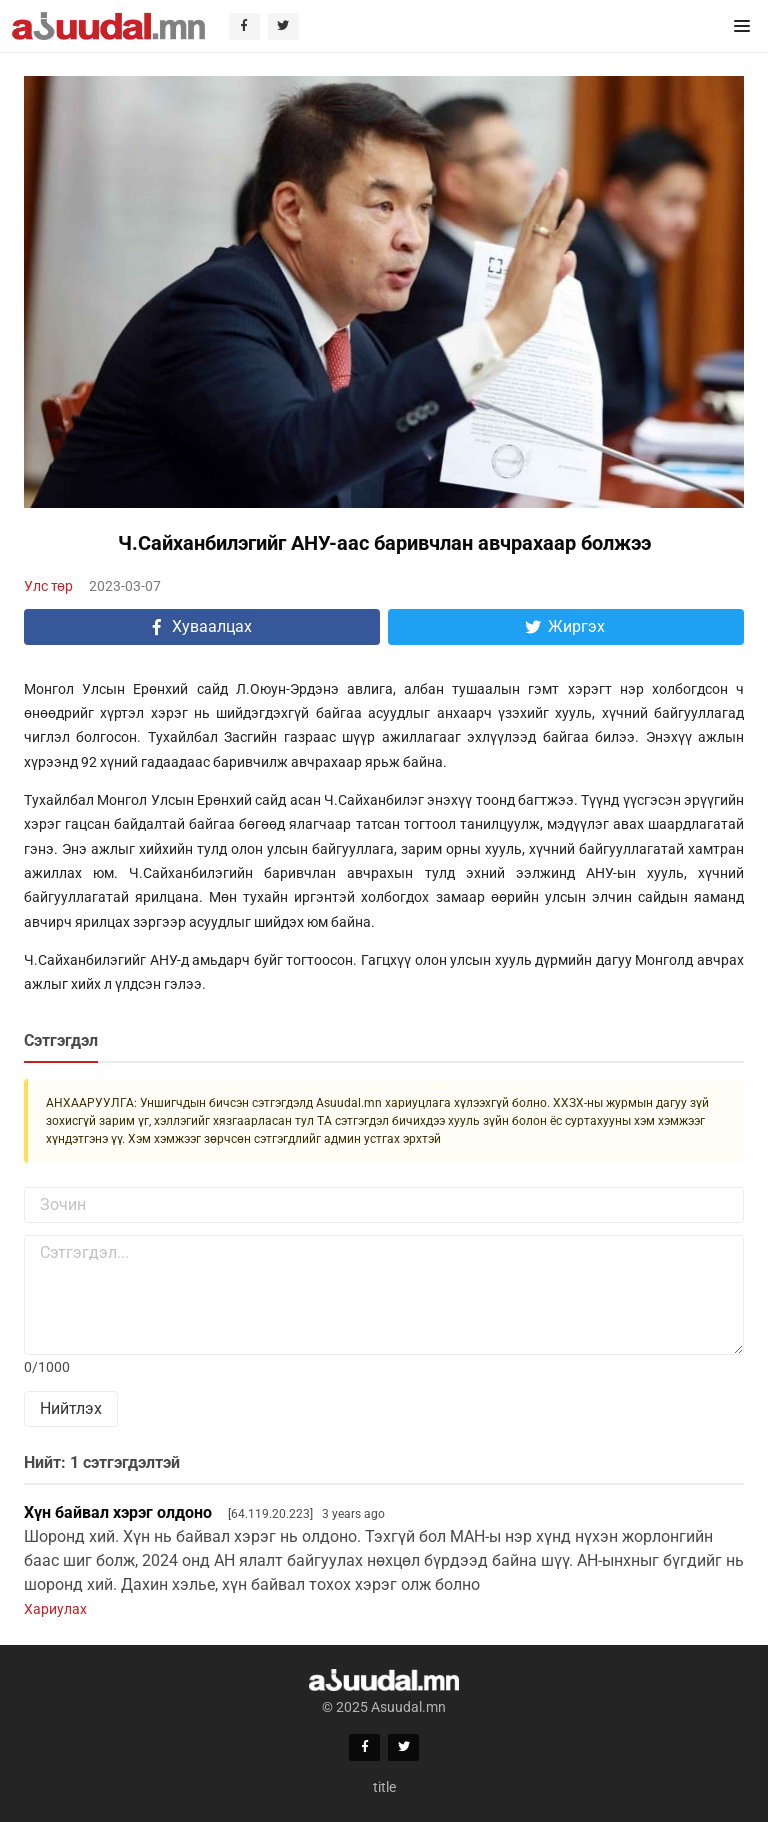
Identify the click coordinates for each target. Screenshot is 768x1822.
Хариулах (55, 1609)
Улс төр (48, 586)
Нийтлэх (71, 1408)
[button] (742, 26)
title (384, 1787)
